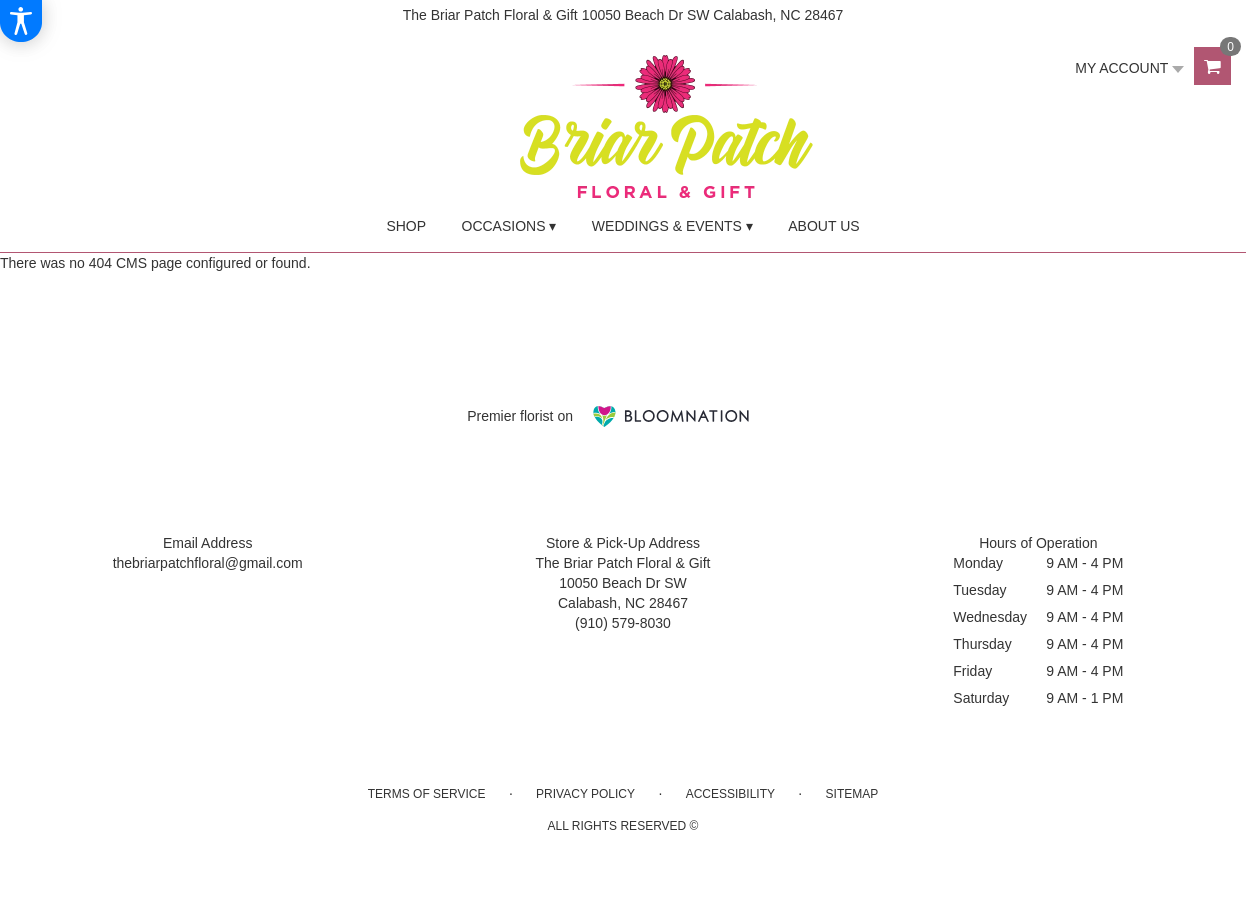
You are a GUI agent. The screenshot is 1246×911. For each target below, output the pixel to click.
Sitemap (852, 794)
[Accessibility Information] (21, 21)
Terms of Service (427, 794)
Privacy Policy (585, 794)
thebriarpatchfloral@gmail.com (208, 563)
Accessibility (730, 794)
